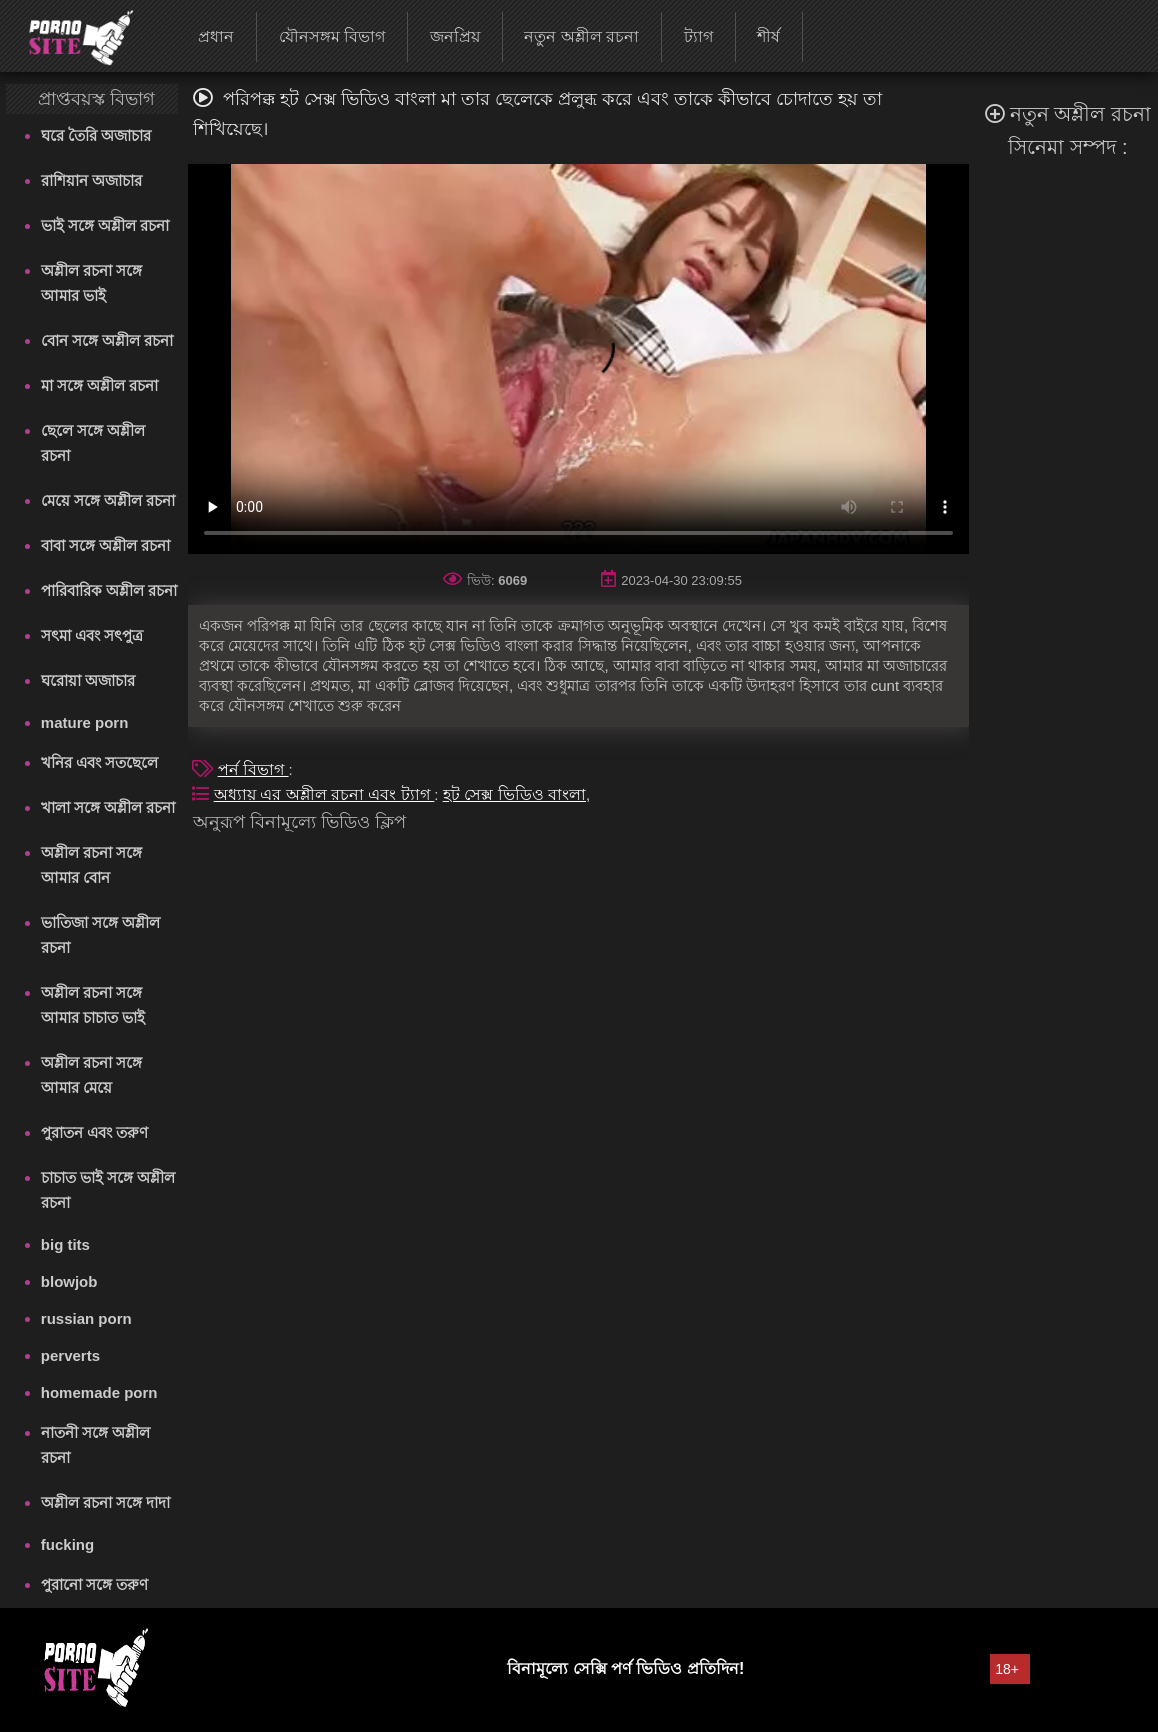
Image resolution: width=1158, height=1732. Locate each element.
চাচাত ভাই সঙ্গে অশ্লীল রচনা (108, 1190)
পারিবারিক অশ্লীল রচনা (109, 590)
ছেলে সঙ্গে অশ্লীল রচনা (93, 443)
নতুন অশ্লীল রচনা (581, 36)
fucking (67, 1544)
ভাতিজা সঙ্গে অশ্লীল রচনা (100, 935)
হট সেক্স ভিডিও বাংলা (514, 794)
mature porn (85, 722)
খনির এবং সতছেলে (99, 762)
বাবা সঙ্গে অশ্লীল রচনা (106, 545)
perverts (70, 1355)
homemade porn (99, 1392)
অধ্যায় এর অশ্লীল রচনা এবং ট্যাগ (324, 794)
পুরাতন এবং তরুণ (94, 1132)
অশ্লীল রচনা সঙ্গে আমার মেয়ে (91, 1075)
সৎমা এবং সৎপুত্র (92, 635)
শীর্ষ (768, 36)
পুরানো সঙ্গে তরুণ (94, 1584)
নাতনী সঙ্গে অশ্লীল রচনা (95, 1445)
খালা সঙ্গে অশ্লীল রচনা (108, 807)
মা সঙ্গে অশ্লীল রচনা (100, 385)
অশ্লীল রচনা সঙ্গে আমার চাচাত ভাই (93, 1005)
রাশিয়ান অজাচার (91, 180)
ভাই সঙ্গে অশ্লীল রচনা (105, 225)
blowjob (69, 1281)
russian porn (86, 1318)
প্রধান (216, 36)
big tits (65, 1244)
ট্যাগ (698, 36)
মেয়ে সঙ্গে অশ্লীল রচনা (108, 500)
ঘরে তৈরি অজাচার (96, 135)
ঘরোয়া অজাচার (88, 680)
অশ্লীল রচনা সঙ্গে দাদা (106, 1502)
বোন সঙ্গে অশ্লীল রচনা (107, 340)
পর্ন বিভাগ (253, 769)
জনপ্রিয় (455, 36)
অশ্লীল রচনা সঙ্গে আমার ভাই (91, 283)
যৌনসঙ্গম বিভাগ (332, 36)
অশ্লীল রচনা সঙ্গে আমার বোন (91, 865)
